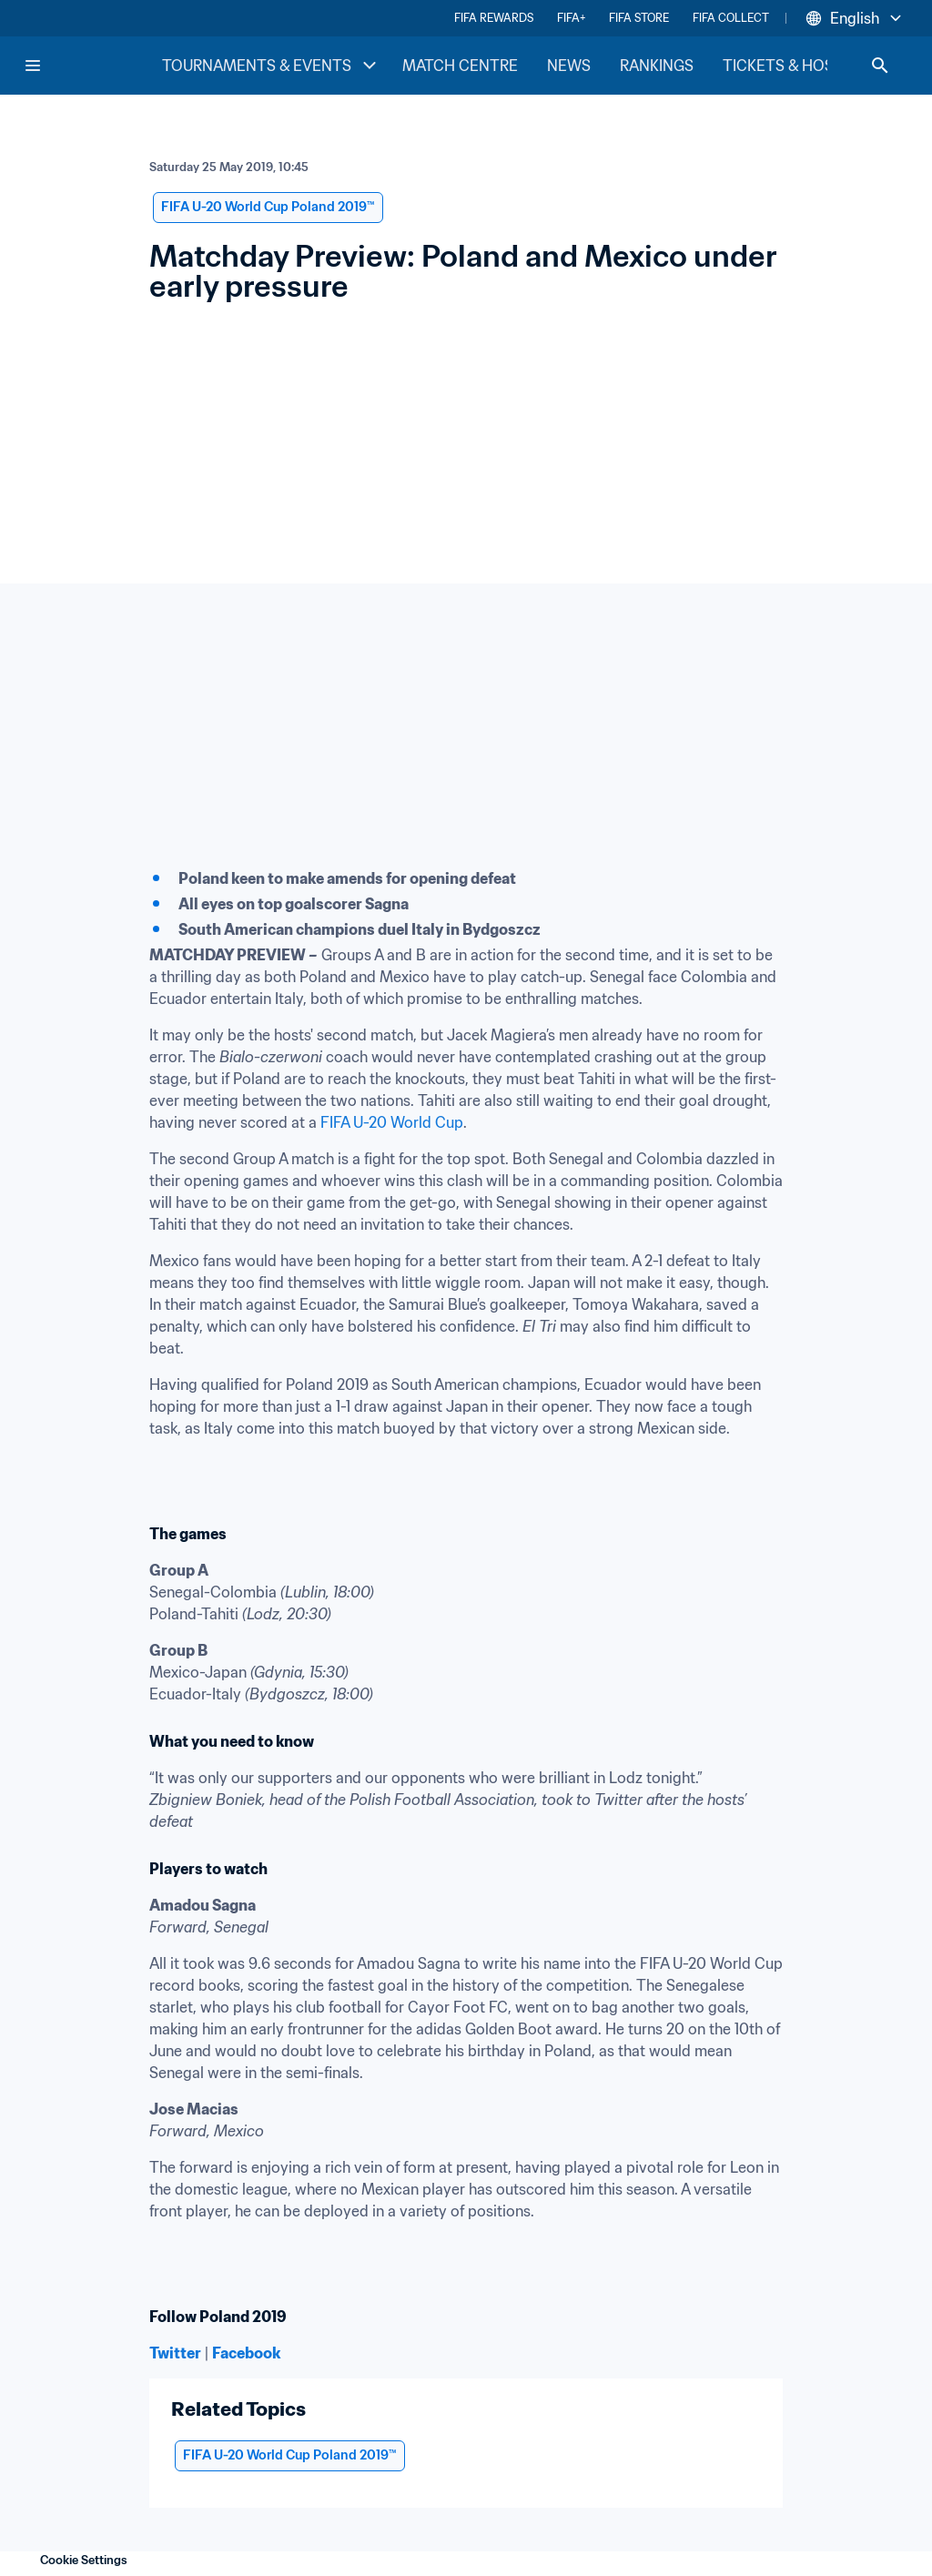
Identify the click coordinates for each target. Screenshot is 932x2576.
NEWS (569, 65)
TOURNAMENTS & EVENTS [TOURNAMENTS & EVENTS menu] (271, 65)
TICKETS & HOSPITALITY (810, 65)
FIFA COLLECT (731, 18)
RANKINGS (657, 65)
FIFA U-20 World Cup (391, 1122)
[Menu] (33, 65)
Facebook (246, 2353)
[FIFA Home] (92, 65)
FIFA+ (571, 18)
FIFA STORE (639, 18)
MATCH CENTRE (460, 65)
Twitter (175, 2353)
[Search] (880, 65)
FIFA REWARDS (493, 18)
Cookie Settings (83, 2560)
